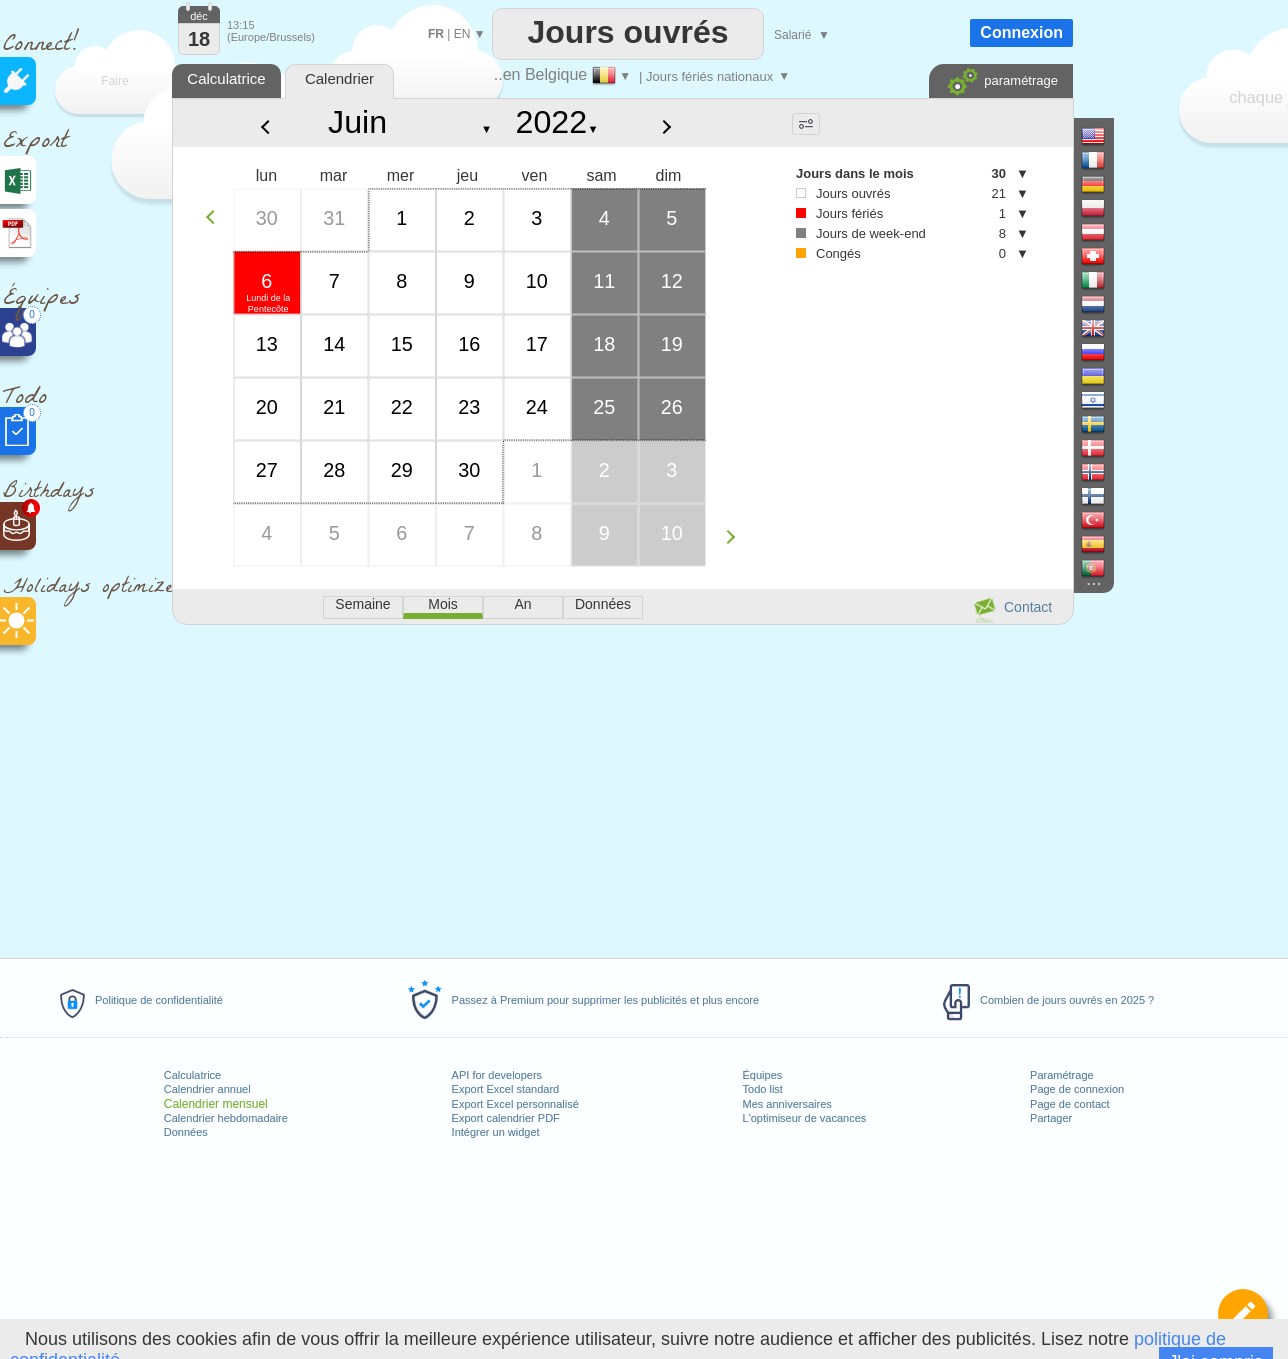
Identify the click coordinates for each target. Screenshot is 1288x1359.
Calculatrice (192, 1075)
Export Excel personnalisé (515, 1104)
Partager (1051, 1118)
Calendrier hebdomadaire (226, 1118)
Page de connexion (1077, 1089)
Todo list (763, 1089)
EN (462, 34)
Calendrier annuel (207, 1089)
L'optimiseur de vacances (805, 1118)
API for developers (497, 1075)
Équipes (763, 1075)
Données (186, 1132)
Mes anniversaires (787, 1104)
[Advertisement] (622, 788)
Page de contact (1070, 1104)
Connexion (1021, 32)
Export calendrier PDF (506, 1118)
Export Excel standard (506, 1089)
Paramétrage (1062, 1075)
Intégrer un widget (496, 1132)
